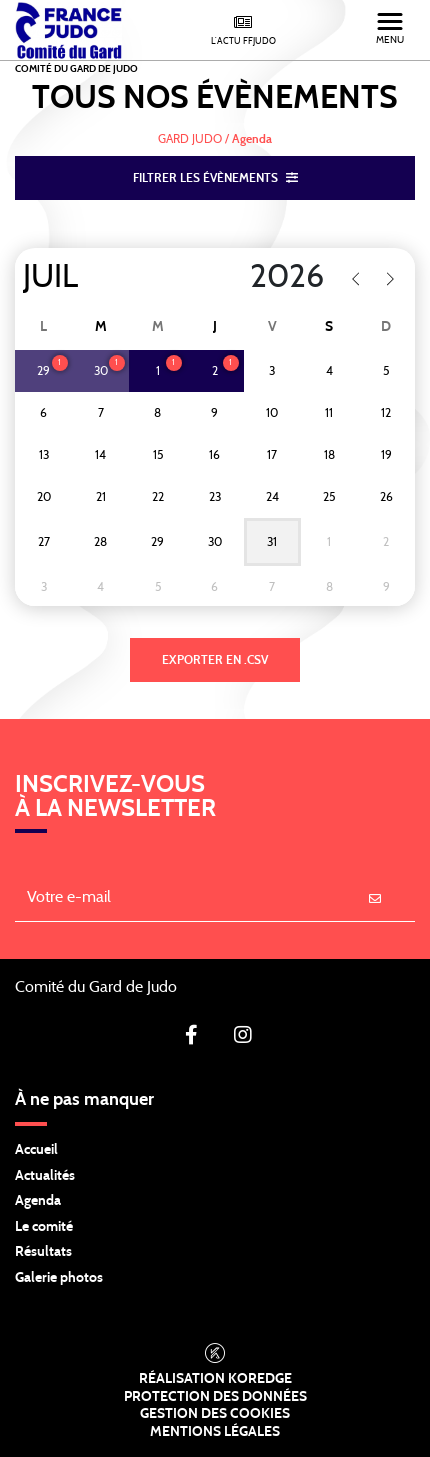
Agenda (38, 1201)
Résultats (43, 1252)
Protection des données (215, 1397)
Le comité (44, 1227)
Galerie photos (59, 1278)
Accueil (36, 1150)
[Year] (260, 277)
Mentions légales (215, 1432)
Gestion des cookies (215, 1414)
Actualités (45, 1176)
